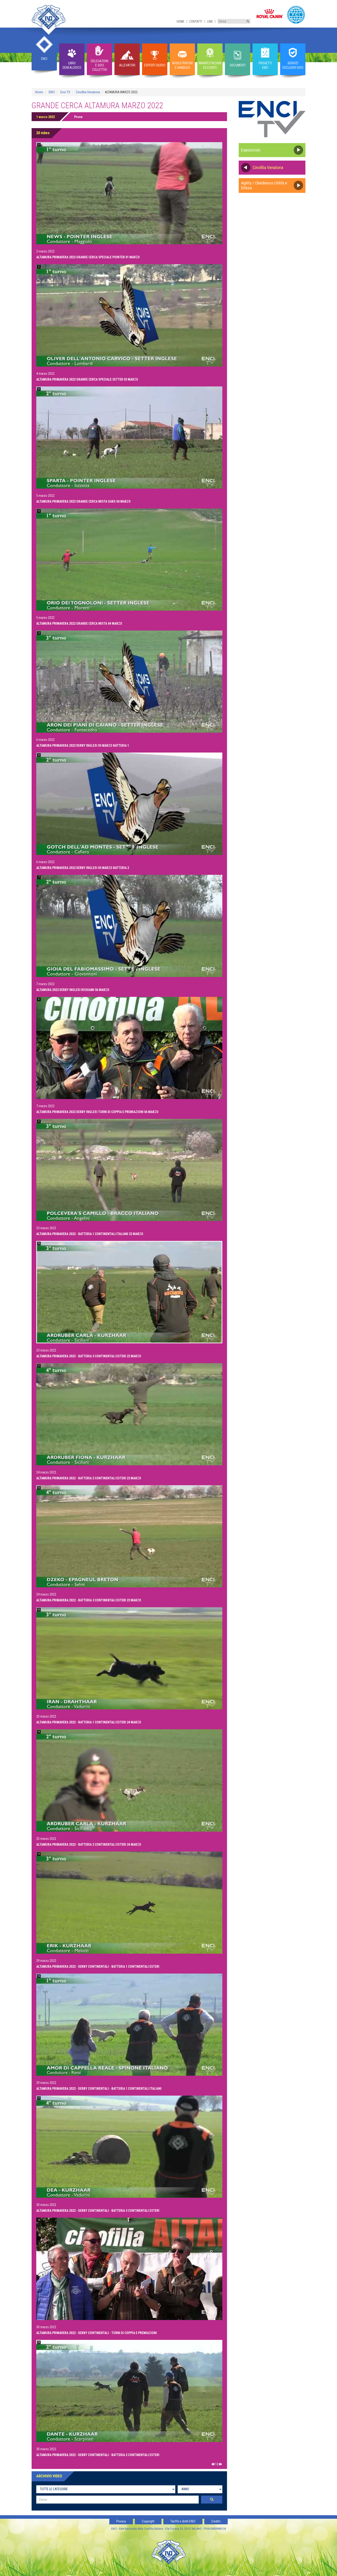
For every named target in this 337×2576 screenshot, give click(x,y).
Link (210, 21)
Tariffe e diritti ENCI (182, 2521)
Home (180, 21)
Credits (216, 2521)
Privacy (121, 2521)
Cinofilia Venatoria (88, 92)
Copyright (148, 2521)
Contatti (195, 21)
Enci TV (65, 92)
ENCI (52, 92)
